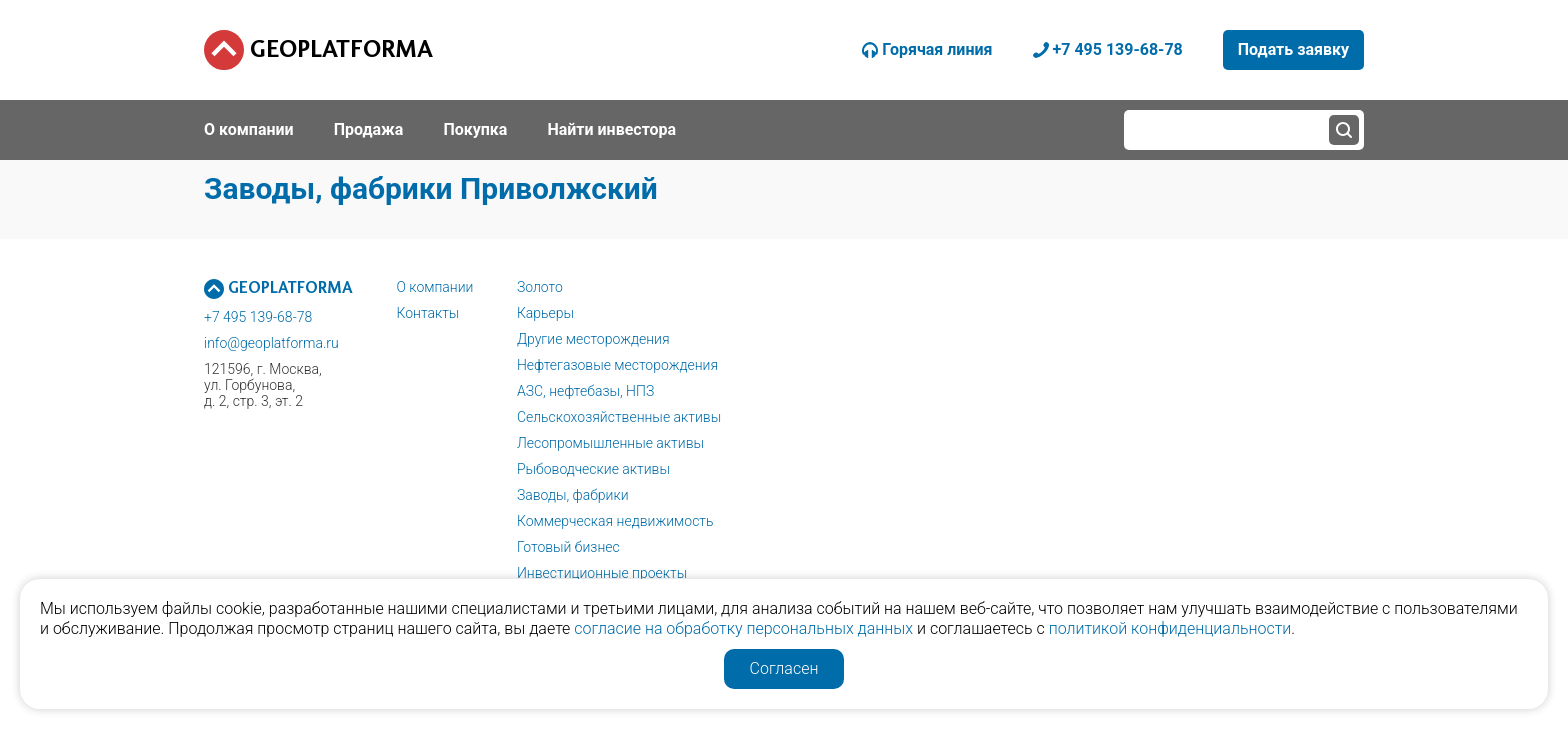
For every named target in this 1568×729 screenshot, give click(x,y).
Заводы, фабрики (573, 495)
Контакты (427, 313)
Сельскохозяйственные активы (619, 417)
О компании (434, 287)
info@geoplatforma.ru (271, 343)
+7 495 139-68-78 (258, 317)
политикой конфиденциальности (1170, 628)
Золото (540, 287)
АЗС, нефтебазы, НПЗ (585, 391)
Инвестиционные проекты (602, 573)
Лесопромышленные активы (610, 443)
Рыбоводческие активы (593, 469)
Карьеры (545, 313)
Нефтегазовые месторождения (617, 365)
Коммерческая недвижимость (615, 521)
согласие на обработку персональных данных (743, 628)
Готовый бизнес (568, 547)
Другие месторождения (593, 339)
